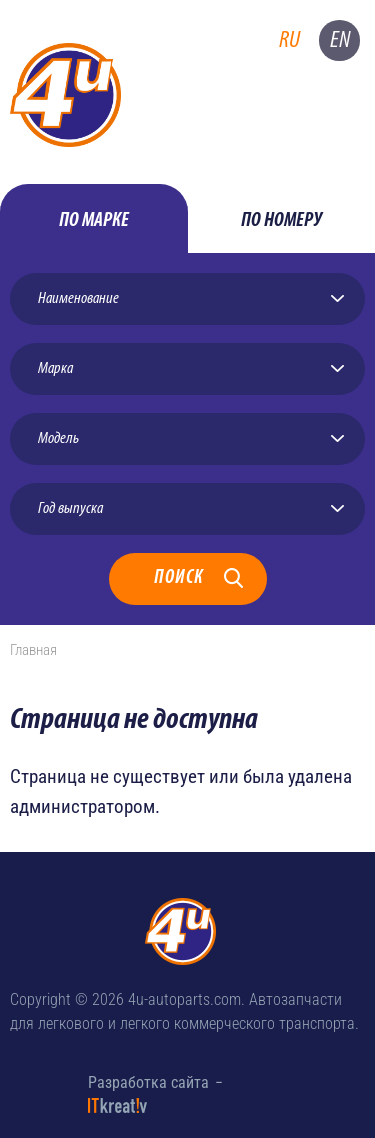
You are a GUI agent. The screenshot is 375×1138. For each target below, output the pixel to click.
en (340, 40)
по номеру (281, 221)
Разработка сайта (148, 1082)
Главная (33, 650)
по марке (94, 221)
